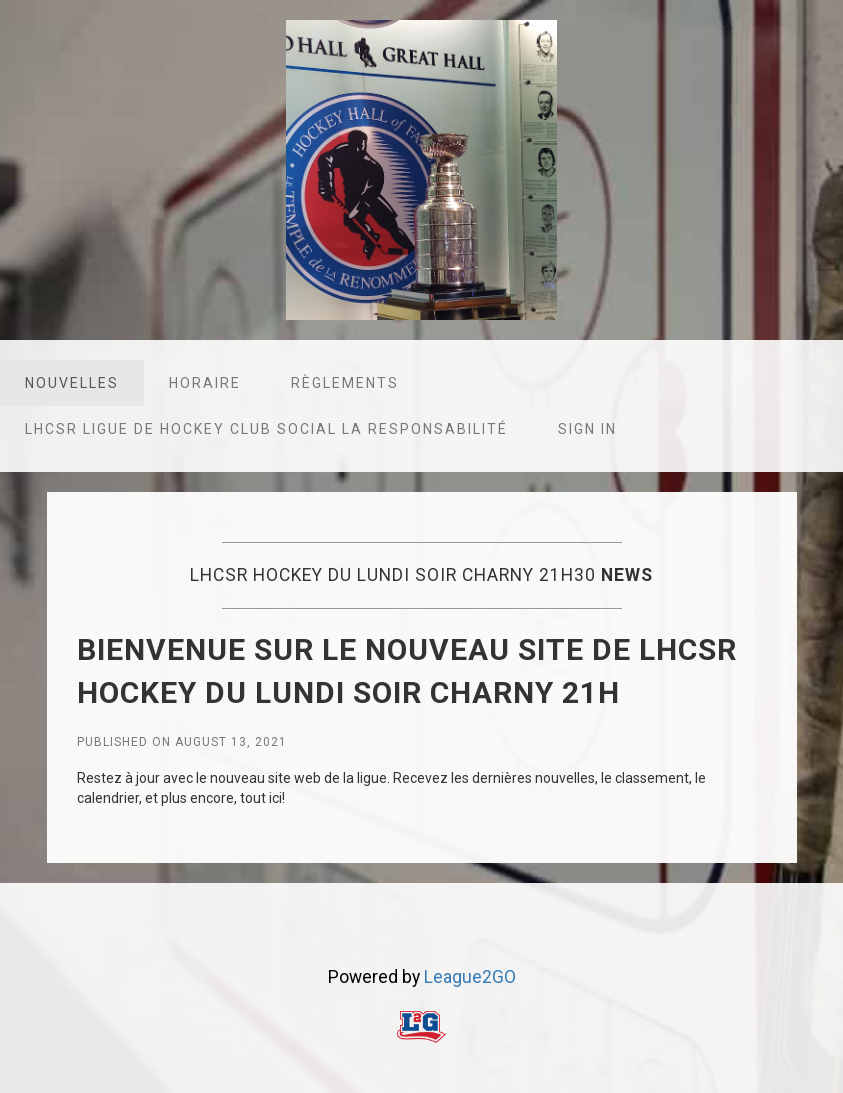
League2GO (470, 977)
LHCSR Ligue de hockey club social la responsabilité (266, 429)
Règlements (345, 383)
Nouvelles (72, 383)
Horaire (205, 383)
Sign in (587, 429)
